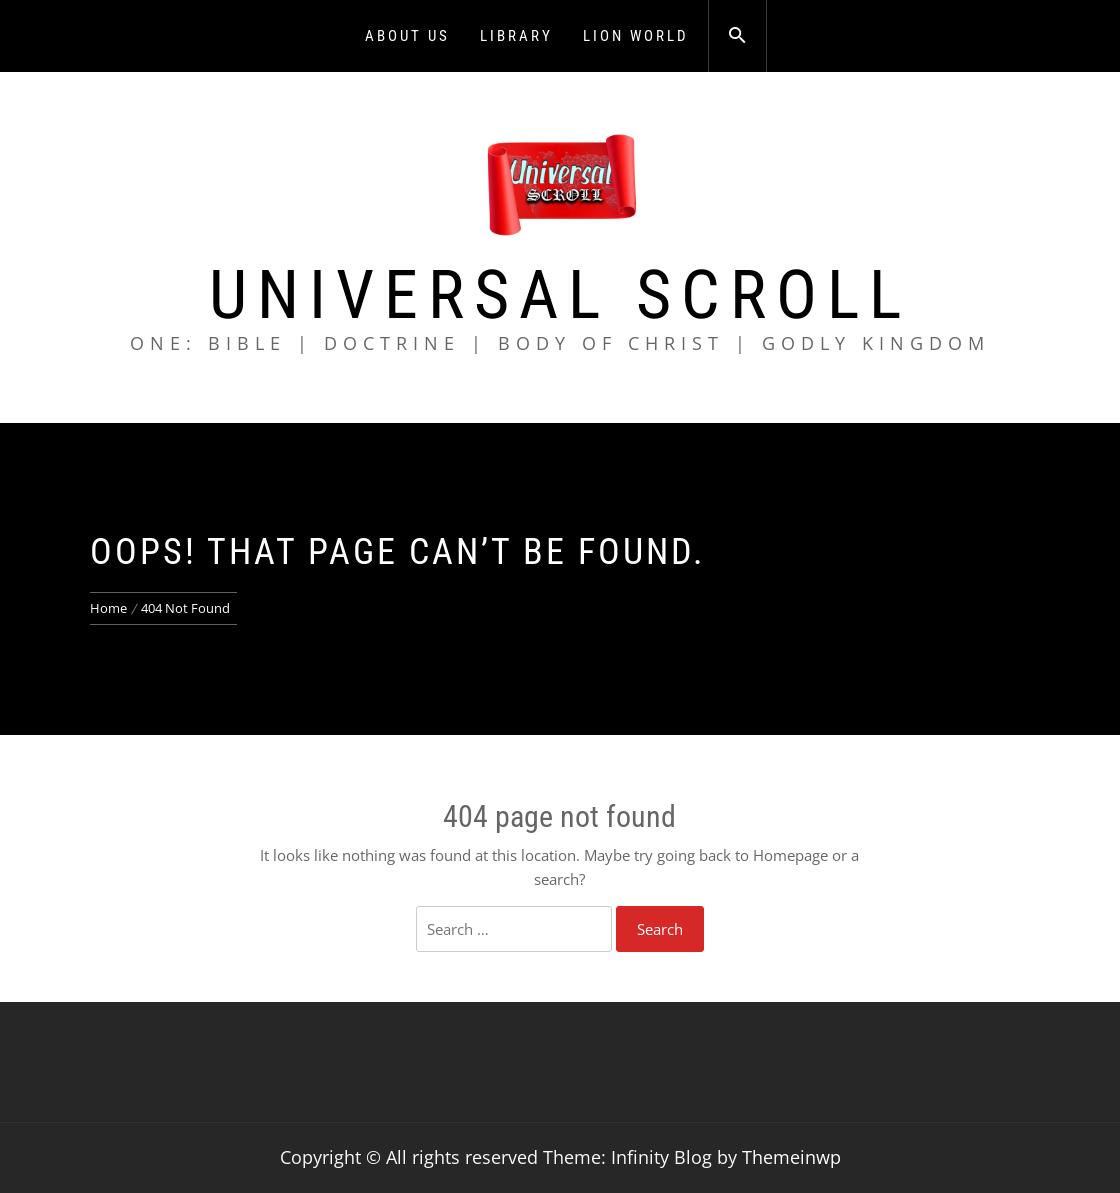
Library (516, 36)
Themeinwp (791, 1157)
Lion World (636, 36)
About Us (407, 36)
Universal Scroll (560, 295)
